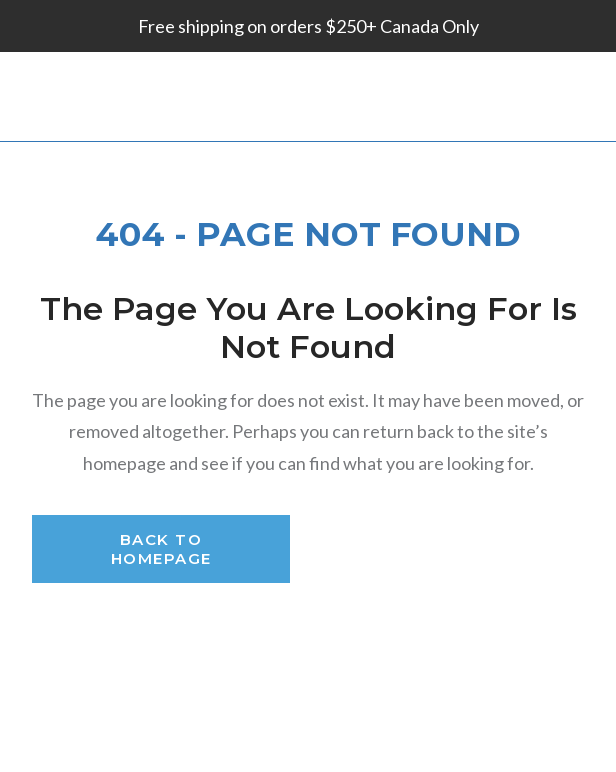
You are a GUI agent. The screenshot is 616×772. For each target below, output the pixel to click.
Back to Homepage (161, 549)
